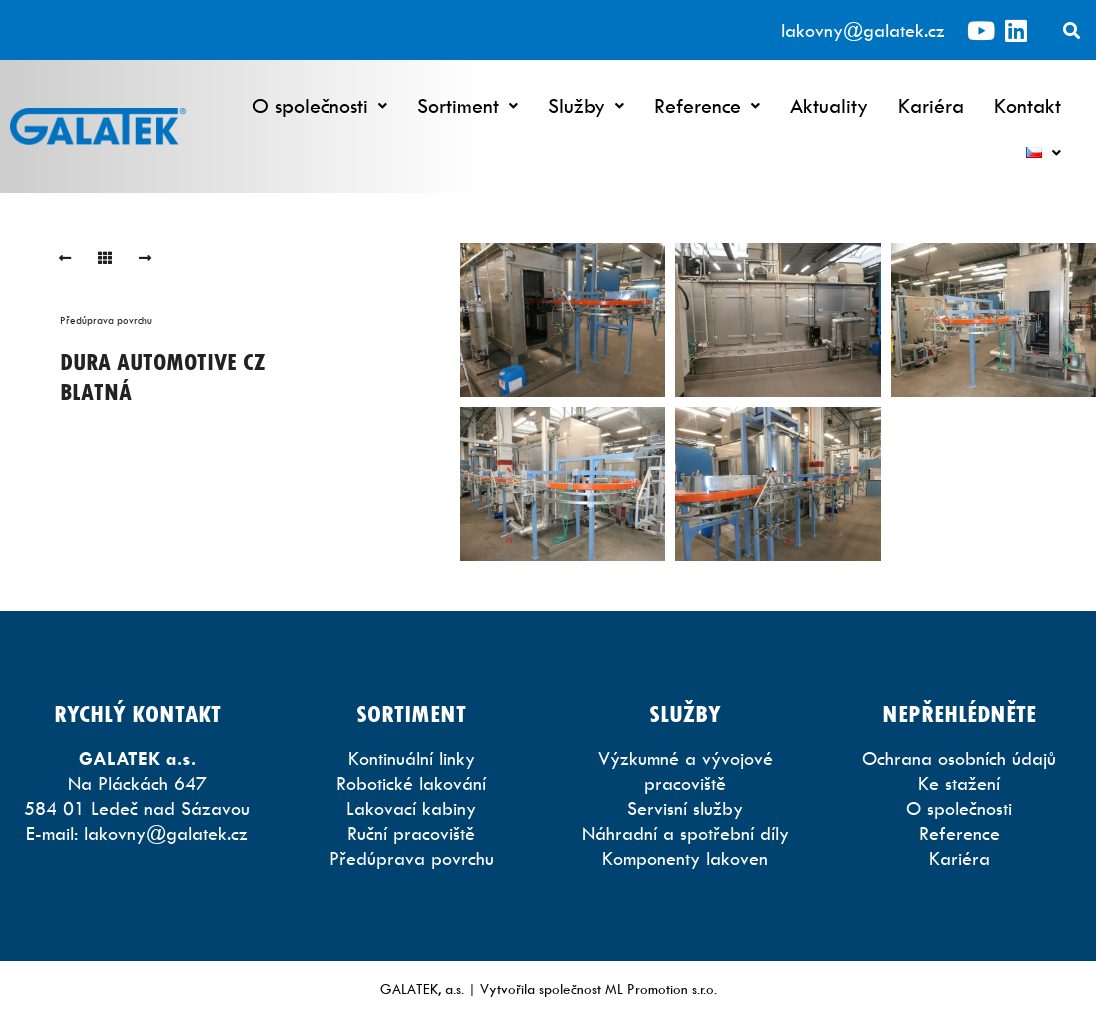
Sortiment (467, 105)
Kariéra (931, 105)
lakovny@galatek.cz (863, 30)
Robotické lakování (411, 783)
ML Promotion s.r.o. (661, 988)
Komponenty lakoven (685, 858)
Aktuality (829, 105)
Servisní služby (685, 808)
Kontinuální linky (411, 758)
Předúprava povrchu (106, 320)
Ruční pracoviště (411, 833)
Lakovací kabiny (411, 808)
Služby (586, 105)
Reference (707, 105)
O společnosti (319, 105)
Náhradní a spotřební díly (685, 833)
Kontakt (1027, 105)
